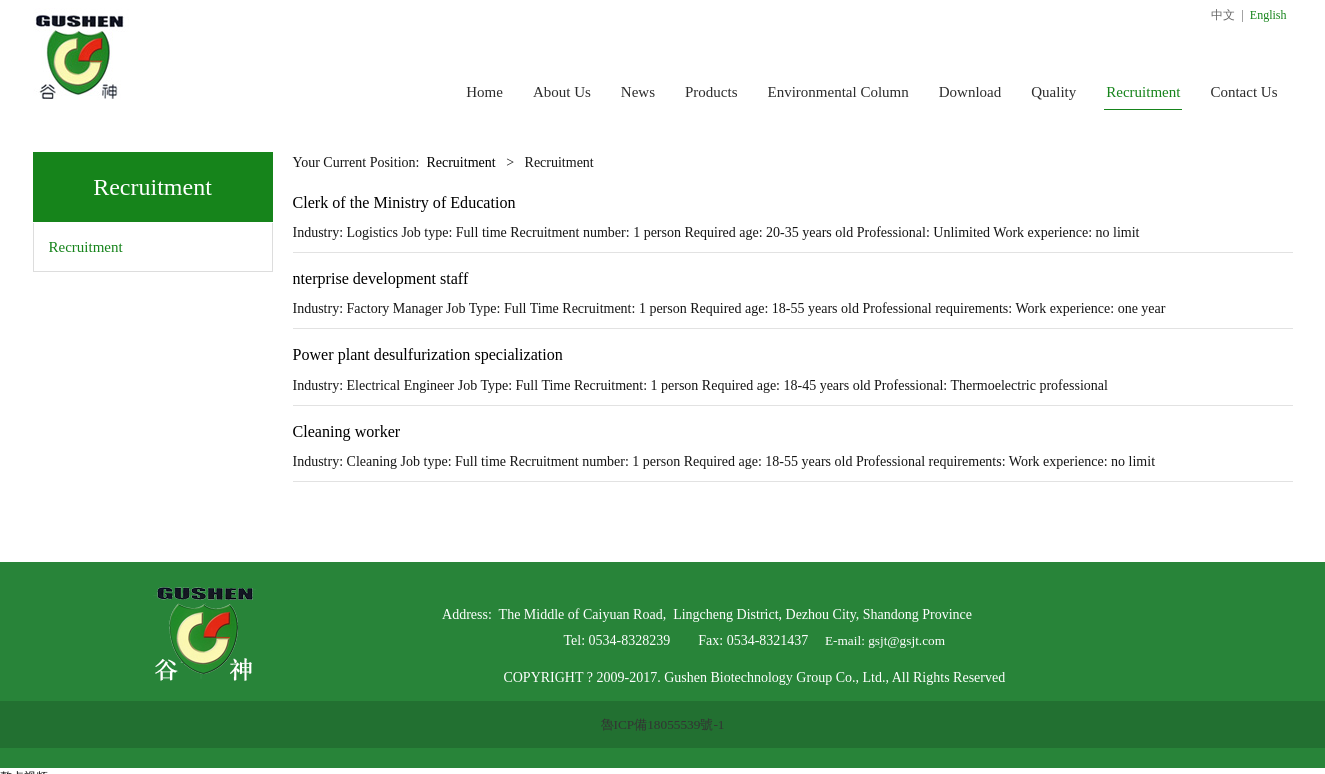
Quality (1053, 92)
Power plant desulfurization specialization (428, 354)
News (638, 92)
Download (970, 92)
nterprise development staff (381, 278)
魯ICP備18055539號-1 (663, 724)
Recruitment (1143, 92)
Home (484, 92)
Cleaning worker (347, 431)
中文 (1223, 15)
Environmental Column (838, 92)
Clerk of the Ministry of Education (404, 202)
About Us (562, 92)
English (1268, 15)
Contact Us (1243, 92)
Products (711, 92)
